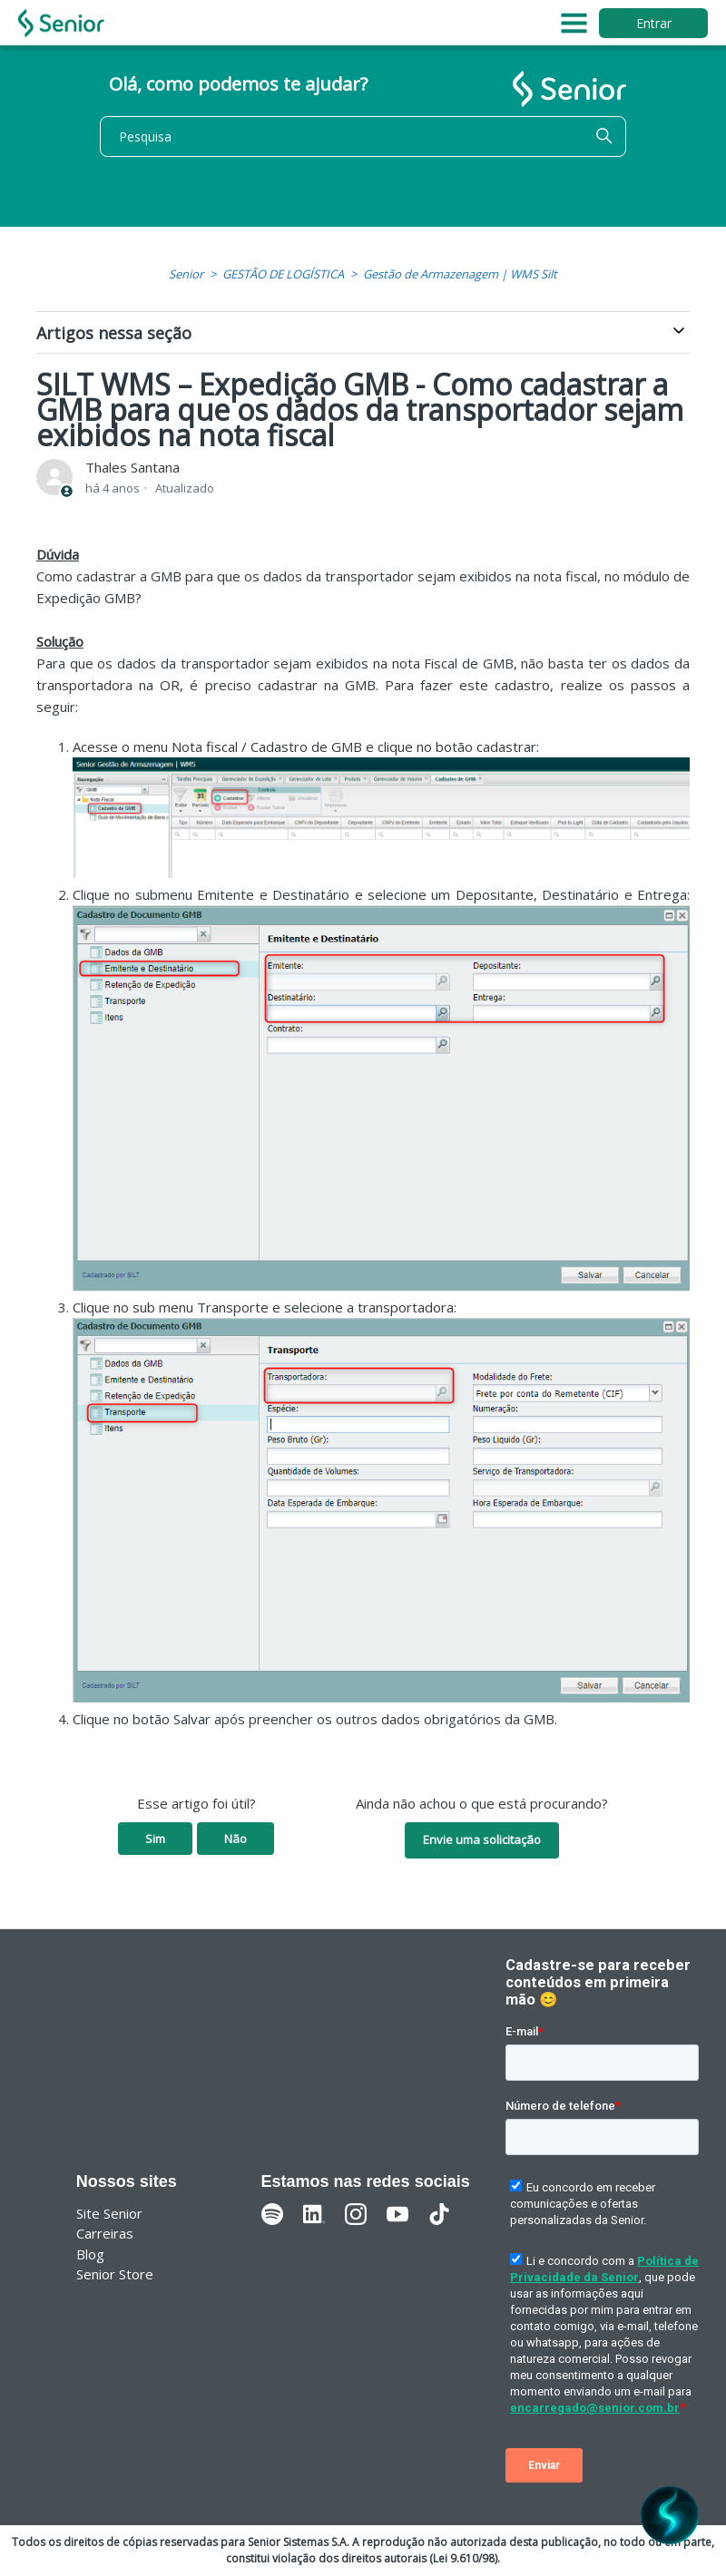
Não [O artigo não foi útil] (235, 1838)
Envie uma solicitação (482, 1839)
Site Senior (109, 2213)
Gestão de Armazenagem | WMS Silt (460, 274)
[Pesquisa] (363, 136)
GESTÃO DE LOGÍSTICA (283, 274)
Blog (90, 2254)
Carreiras (104, 2233)
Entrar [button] (654, 23)
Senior (186, 274)
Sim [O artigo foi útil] (155, 1838)
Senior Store (114, 2274)
